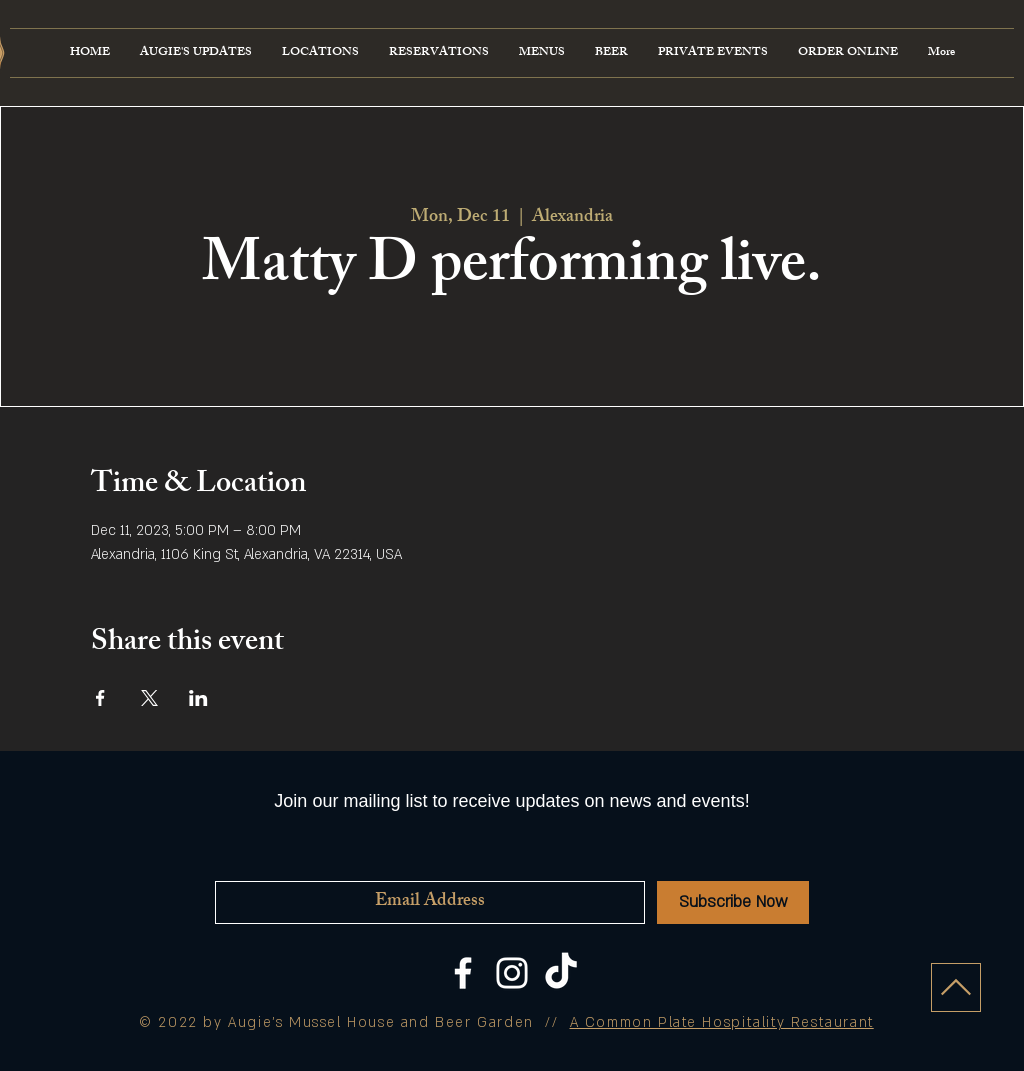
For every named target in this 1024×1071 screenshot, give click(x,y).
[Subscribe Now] (733, 902)
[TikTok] (561, 973)
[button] (542, 53)
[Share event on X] (149, 698)
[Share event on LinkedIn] (198, 698)
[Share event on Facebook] (100, 698)
